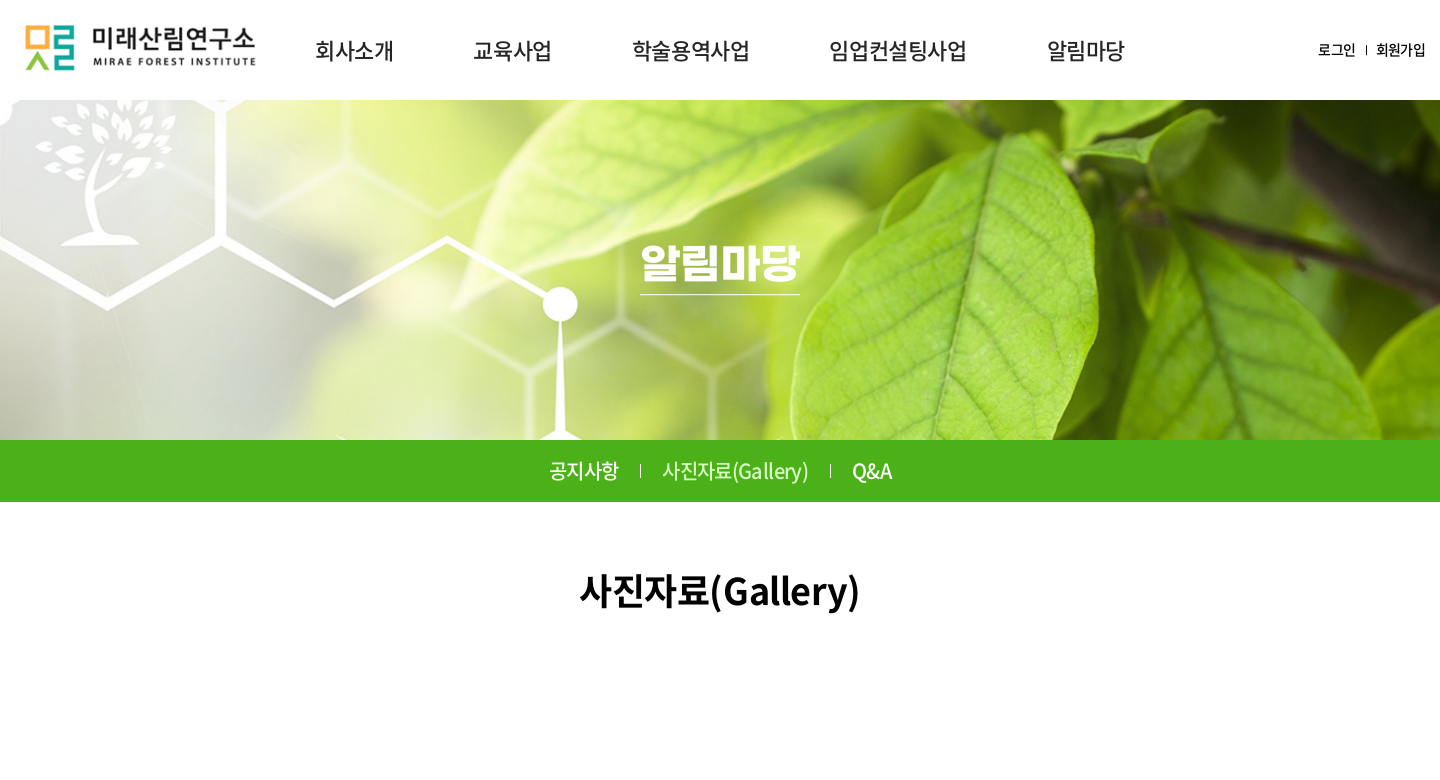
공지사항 (583, 470)
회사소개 (354, 49)
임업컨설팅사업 (897, 49)
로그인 (1336, 49)
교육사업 (512, 49)
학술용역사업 (691, 49)
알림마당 (1086, 49)
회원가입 (1400, 49)
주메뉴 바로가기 (0, 0)
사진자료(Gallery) (735, 470)
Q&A (871, 470)
